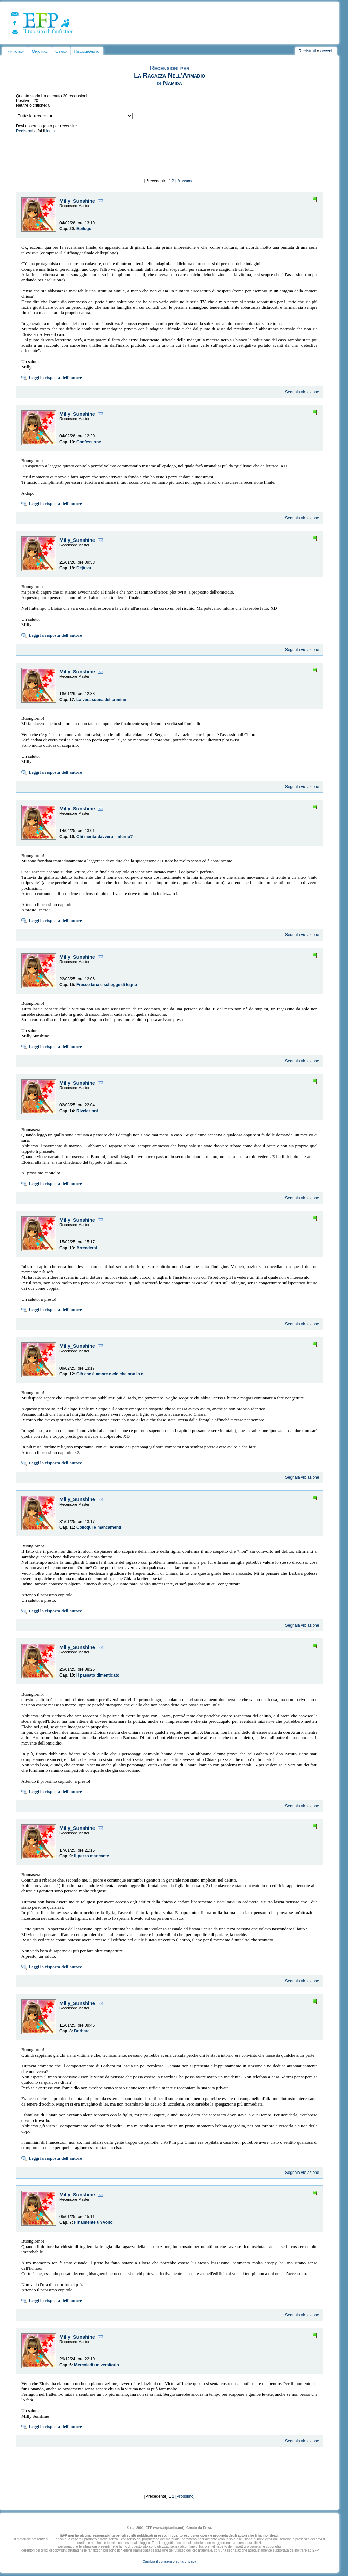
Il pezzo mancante (91, 1856)
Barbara (81, 2031)
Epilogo (83, 228)
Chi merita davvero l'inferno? (104, 836)
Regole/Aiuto (86, 51)
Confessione (88, 442)
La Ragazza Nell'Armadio (169, 75)
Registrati (307, 51)
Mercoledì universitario (96, 2365)
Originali (40, 51)
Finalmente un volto (93, 2222)
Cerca (61, 51)
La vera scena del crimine (101, 699)
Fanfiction (14, 51)
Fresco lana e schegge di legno (106, 984)
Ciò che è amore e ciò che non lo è (109, 1374)
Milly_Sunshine (77, 201)
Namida (172, 82)
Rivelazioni (87, 1111)
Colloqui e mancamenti (98, 1527)
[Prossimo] (185, 180)
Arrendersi (86, 1248)
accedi (326, 51)
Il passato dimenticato (97, 1675)
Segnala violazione (302, 392)
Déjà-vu (83, 568)
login (50, 130)
